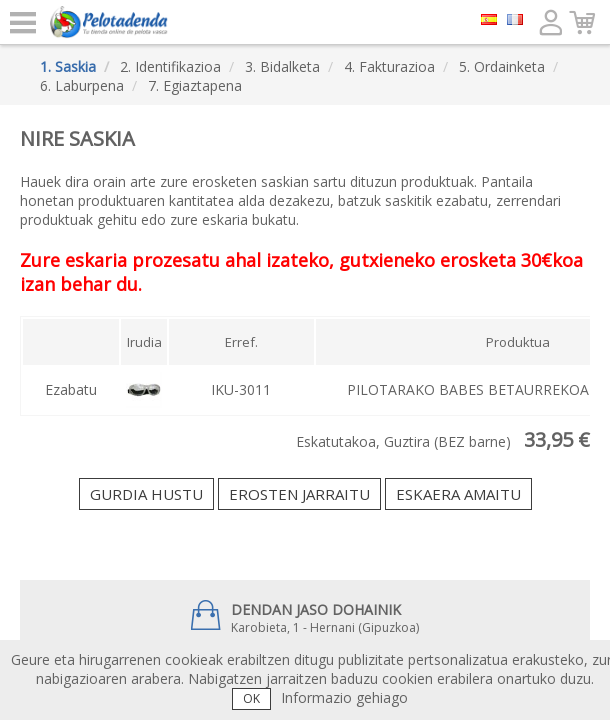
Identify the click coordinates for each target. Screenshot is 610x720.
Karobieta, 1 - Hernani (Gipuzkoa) (305, 618)
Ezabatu (71, 389)
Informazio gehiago (344, 697)
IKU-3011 (241, 389)
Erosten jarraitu (299, 494)
